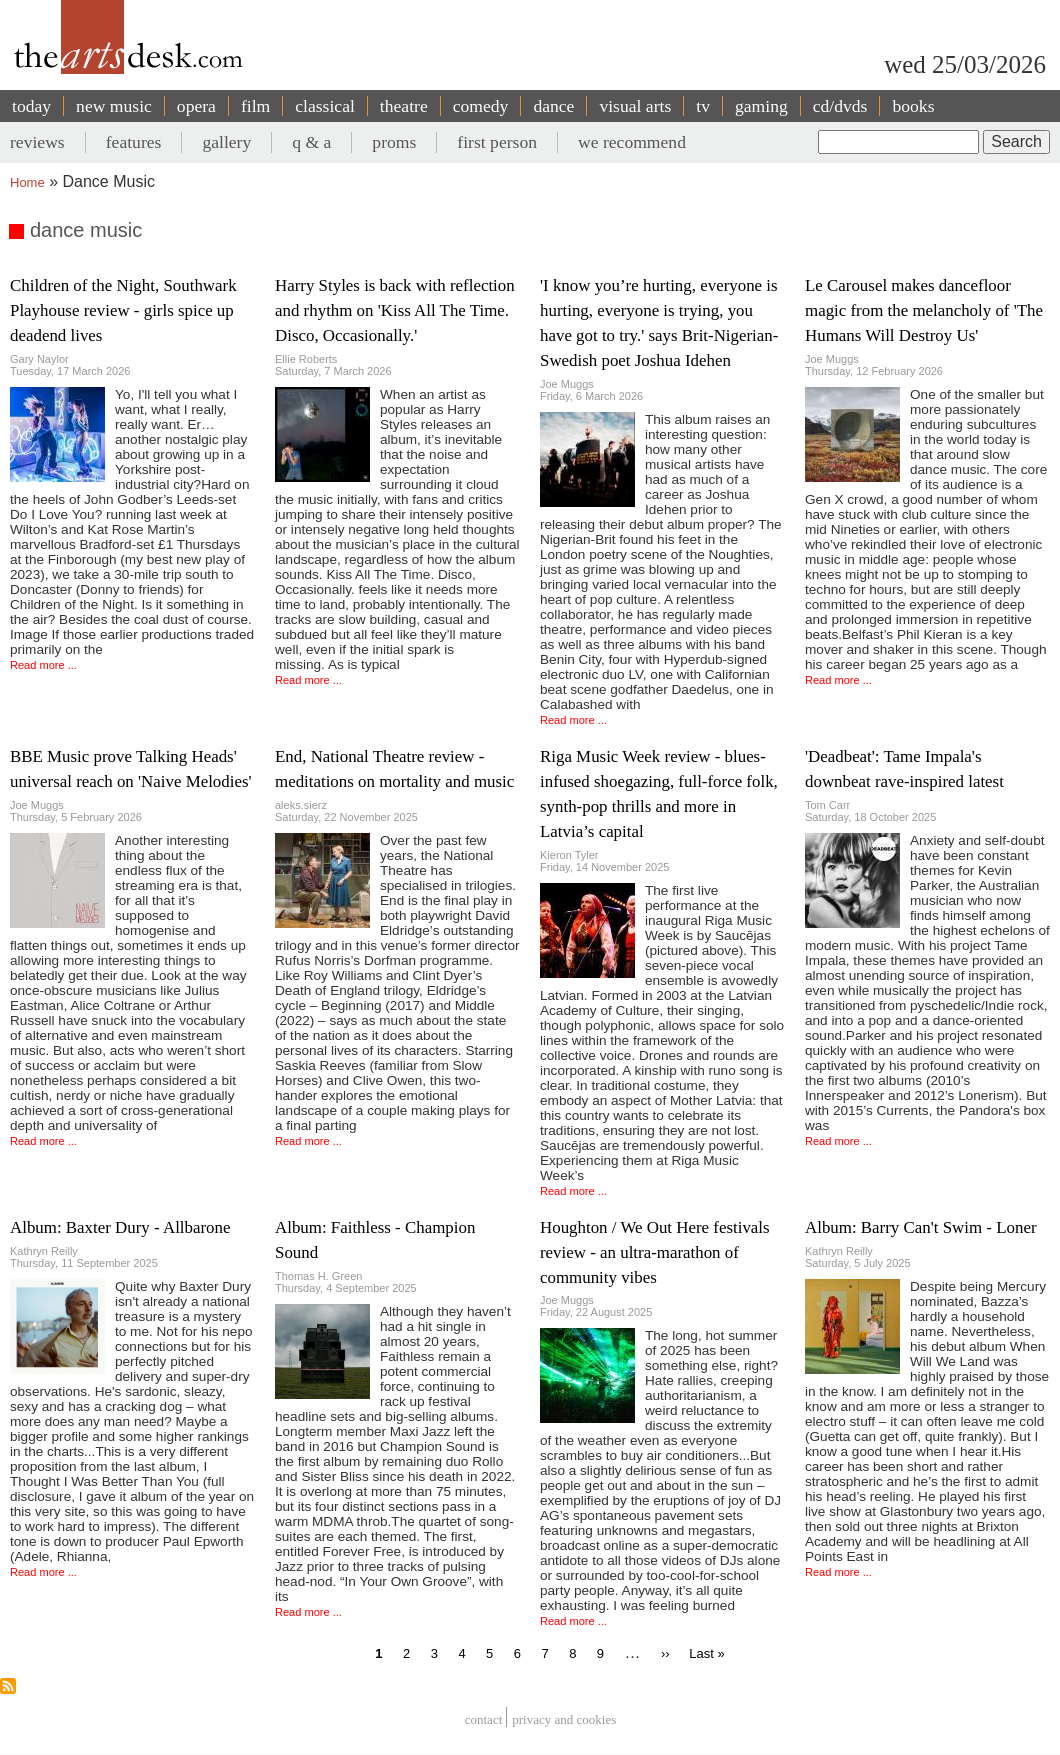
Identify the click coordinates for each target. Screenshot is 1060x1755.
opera (196, 106)
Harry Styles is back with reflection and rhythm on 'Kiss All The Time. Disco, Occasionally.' (395, 310)
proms (394, 142)
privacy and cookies (564, 1719)
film (255, 106)
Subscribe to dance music (8, 1686)
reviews (37, 142)
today (31, 106)
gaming (761, 106)
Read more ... (43, 665)
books (913, 106)
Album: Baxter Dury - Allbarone (120, 1227)
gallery (226, 142)
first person (497, 142)
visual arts (635, 106)
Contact (484, 1719)
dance (553, 106)
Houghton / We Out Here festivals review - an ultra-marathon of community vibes (655, 1252)
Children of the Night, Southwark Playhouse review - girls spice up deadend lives (123, 310)
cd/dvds (840, 106)
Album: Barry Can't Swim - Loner (921, 1227)
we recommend (632, 142)
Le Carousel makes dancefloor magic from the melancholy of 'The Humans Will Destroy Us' (924, 310)
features (134, 142)
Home (27, 182)
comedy (481, 106)
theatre (404, 106)
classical (325, 106)
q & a (311, 142)
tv (703, 106)
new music (114, 106)
